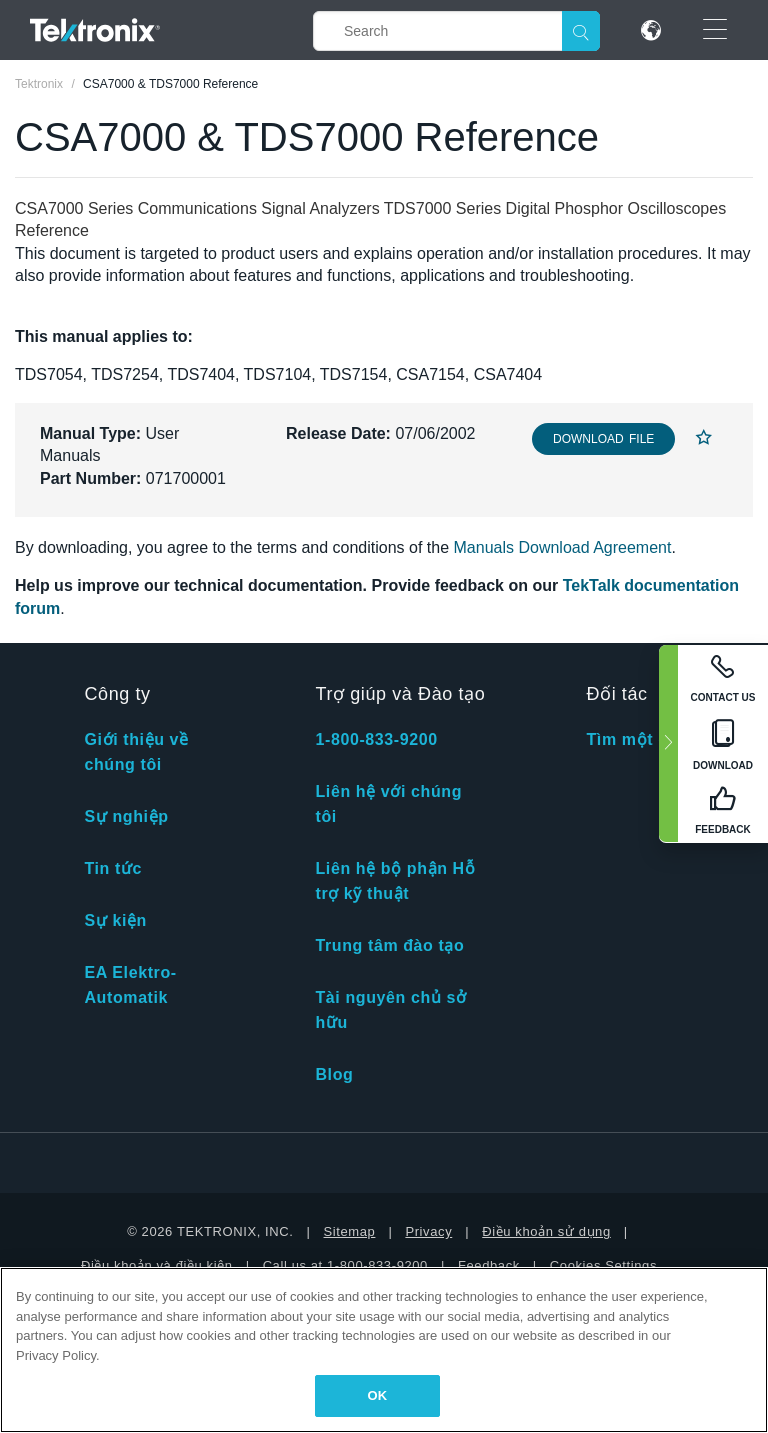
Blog (334, 1074)
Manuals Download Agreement (563, 547)
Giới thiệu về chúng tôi (136, 752)
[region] (384, 1350)
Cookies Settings (603, 1265)
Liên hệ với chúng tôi (388, 804)
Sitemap (350, 1231)
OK (378, 1395)
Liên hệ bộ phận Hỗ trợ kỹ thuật (395, 881)
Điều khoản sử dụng (546, 1231)
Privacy (428, 1231)
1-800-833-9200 (376, 739)
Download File (603, 439)
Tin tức (113, 868)
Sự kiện (115, 920)
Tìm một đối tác (650, 739)
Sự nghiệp (126, 816)
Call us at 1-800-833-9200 (345, 1265)
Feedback (489, 1265)
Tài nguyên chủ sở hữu (390, 1010)
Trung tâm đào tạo (389, 945)
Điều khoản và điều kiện (157, 1265)
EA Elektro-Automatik (130, 985)
